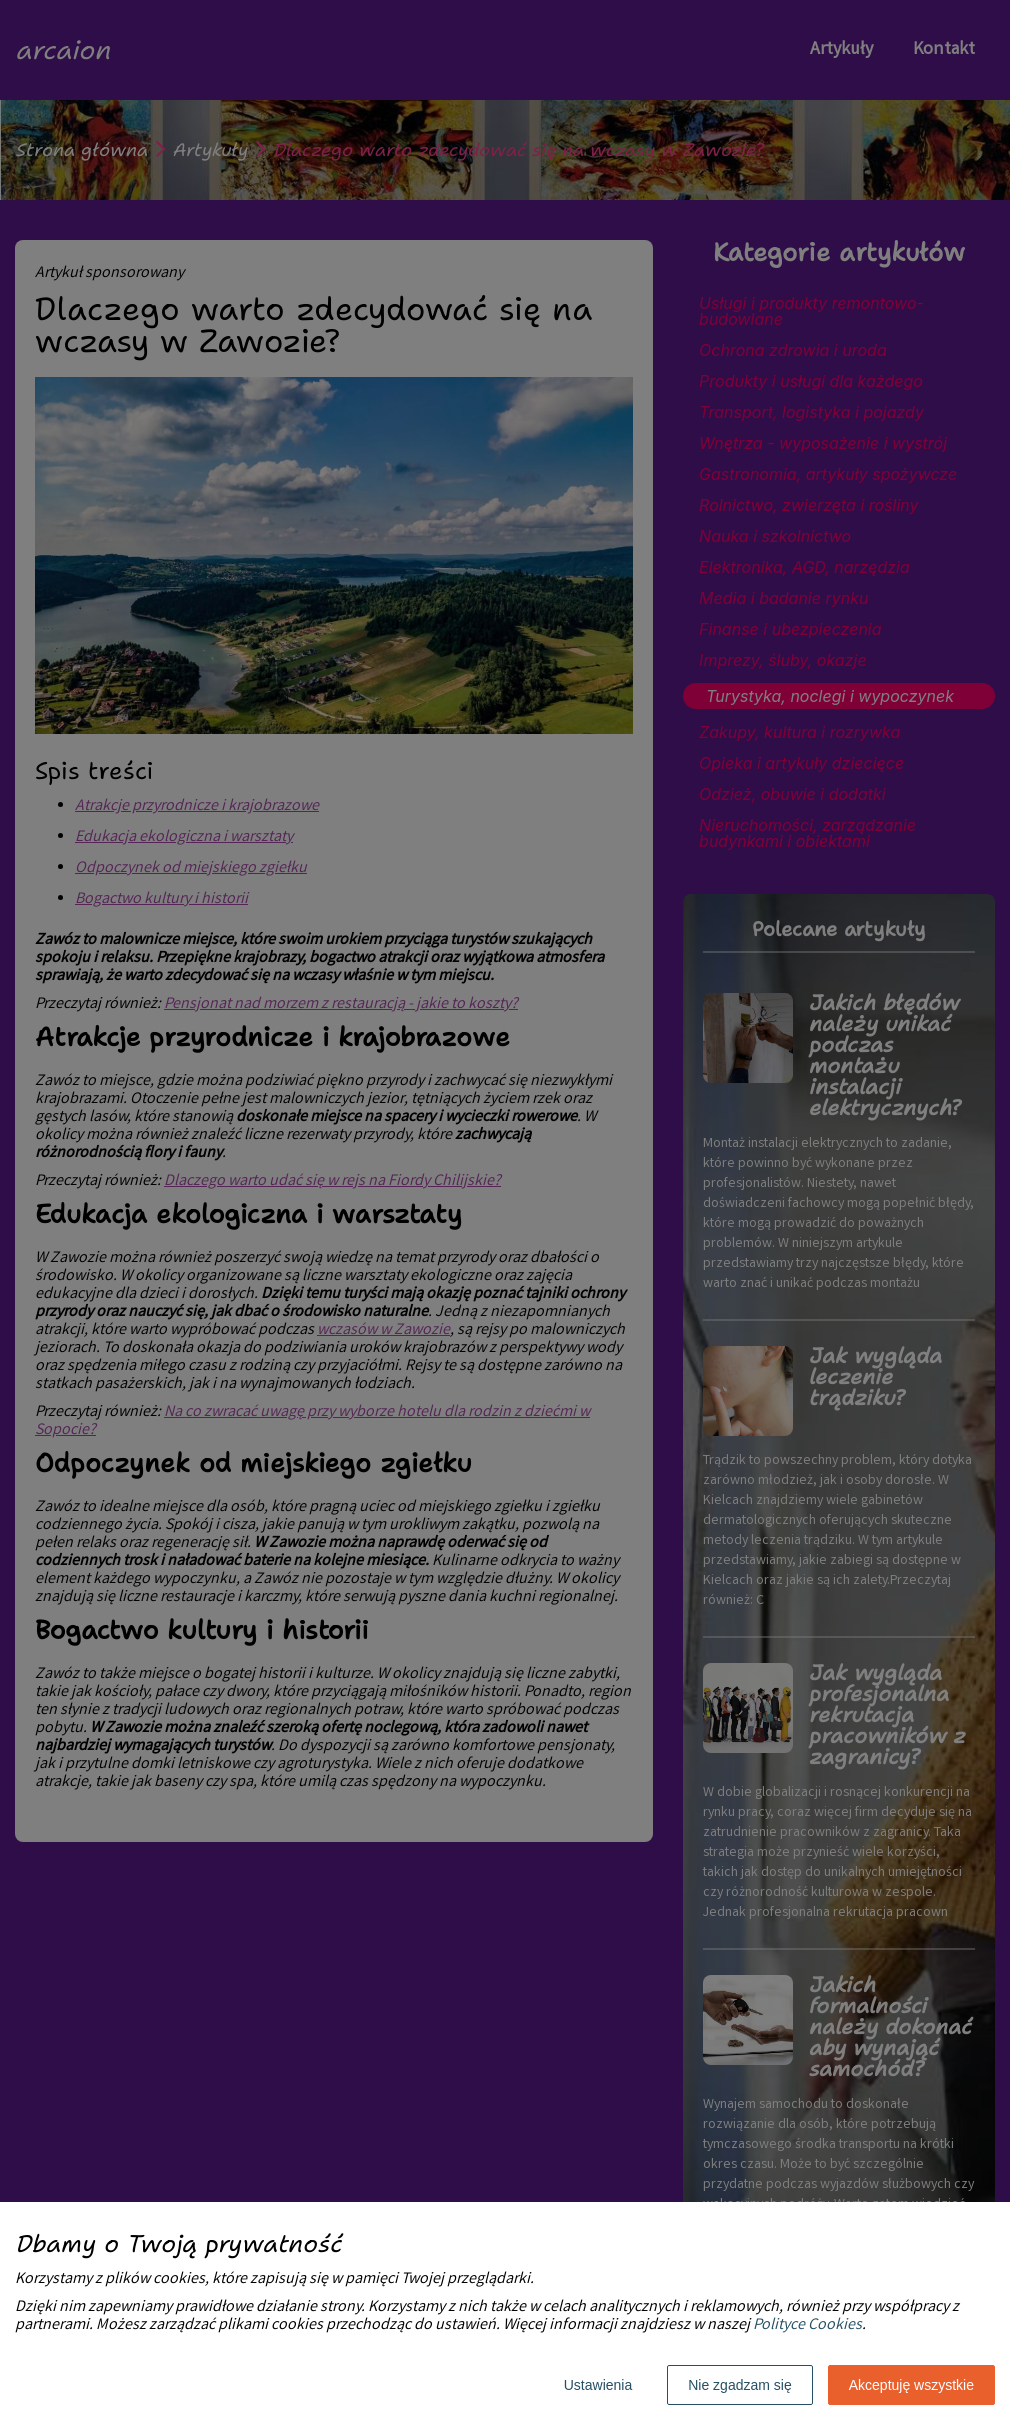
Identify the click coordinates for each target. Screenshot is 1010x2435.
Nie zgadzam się (740, 2385)
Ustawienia (598, 2385)
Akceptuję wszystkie (911, 2385)
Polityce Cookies (807, 2325)
